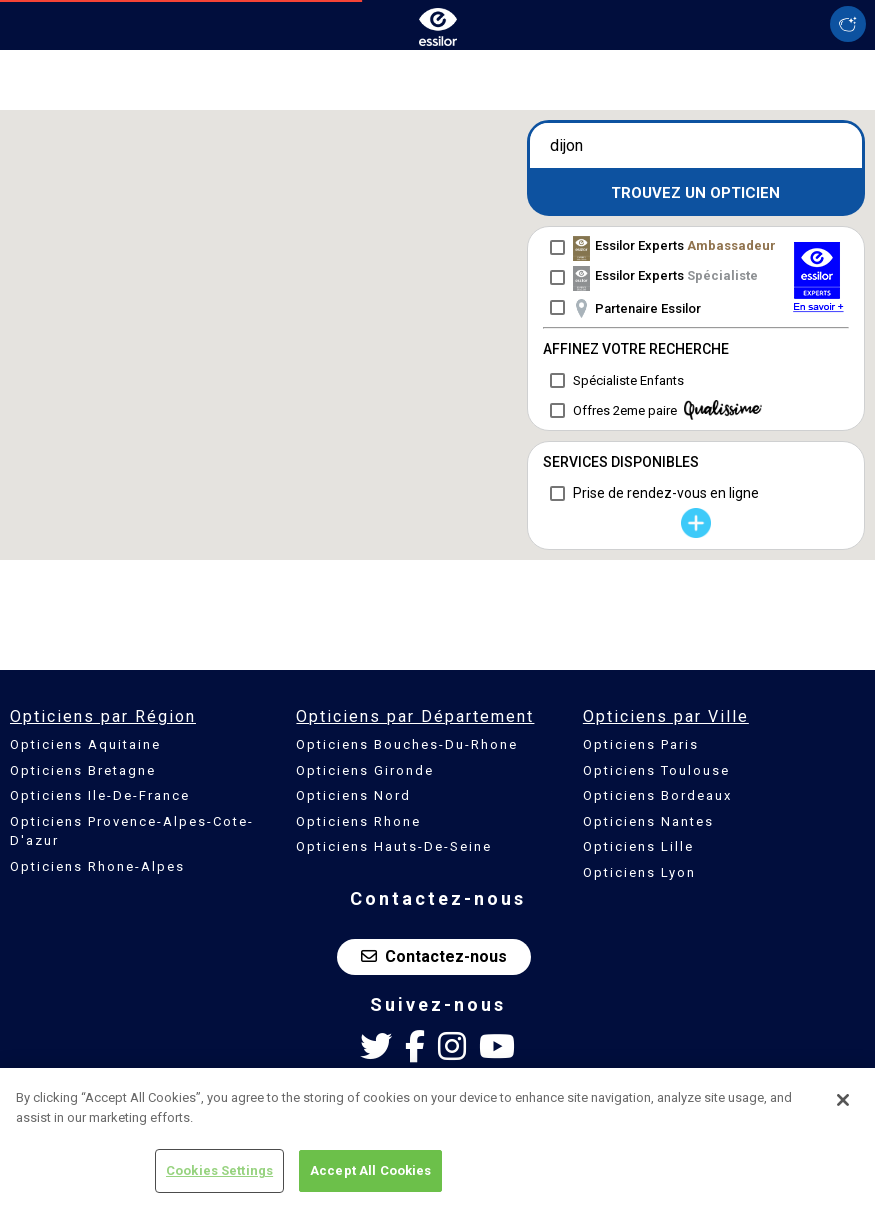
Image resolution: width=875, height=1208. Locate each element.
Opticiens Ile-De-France (100, 795)
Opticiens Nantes (648, 821)
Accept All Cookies (370, 1170)
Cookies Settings (219, 1170)
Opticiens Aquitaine (85, 744)
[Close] (843, 1100)
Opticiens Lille (638, 846)
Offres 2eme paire (667, 410)
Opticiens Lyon (639, 872)
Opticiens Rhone (358, 821)
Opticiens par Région (103, 716)
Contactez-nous (434, 956)
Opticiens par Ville (666, 716)
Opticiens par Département (415, 716)
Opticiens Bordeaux (657, 795)
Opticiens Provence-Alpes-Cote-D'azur (132, 831)
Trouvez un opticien (695, 193)
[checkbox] (659, 247)
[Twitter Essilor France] (376, 1047)
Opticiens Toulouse (656, 770)
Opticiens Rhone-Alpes (97, 866)
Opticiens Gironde (365, 770)
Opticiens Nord (353, 795)
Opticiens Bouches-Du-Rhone (407, 744)
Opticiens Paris (641, 744)
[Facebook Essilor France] (415, 1047)
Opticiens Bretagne (83, 770)
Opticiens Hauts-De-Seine (394, 846)
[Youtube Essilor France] (497, 1047)
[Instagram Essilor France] (452, 1047)
